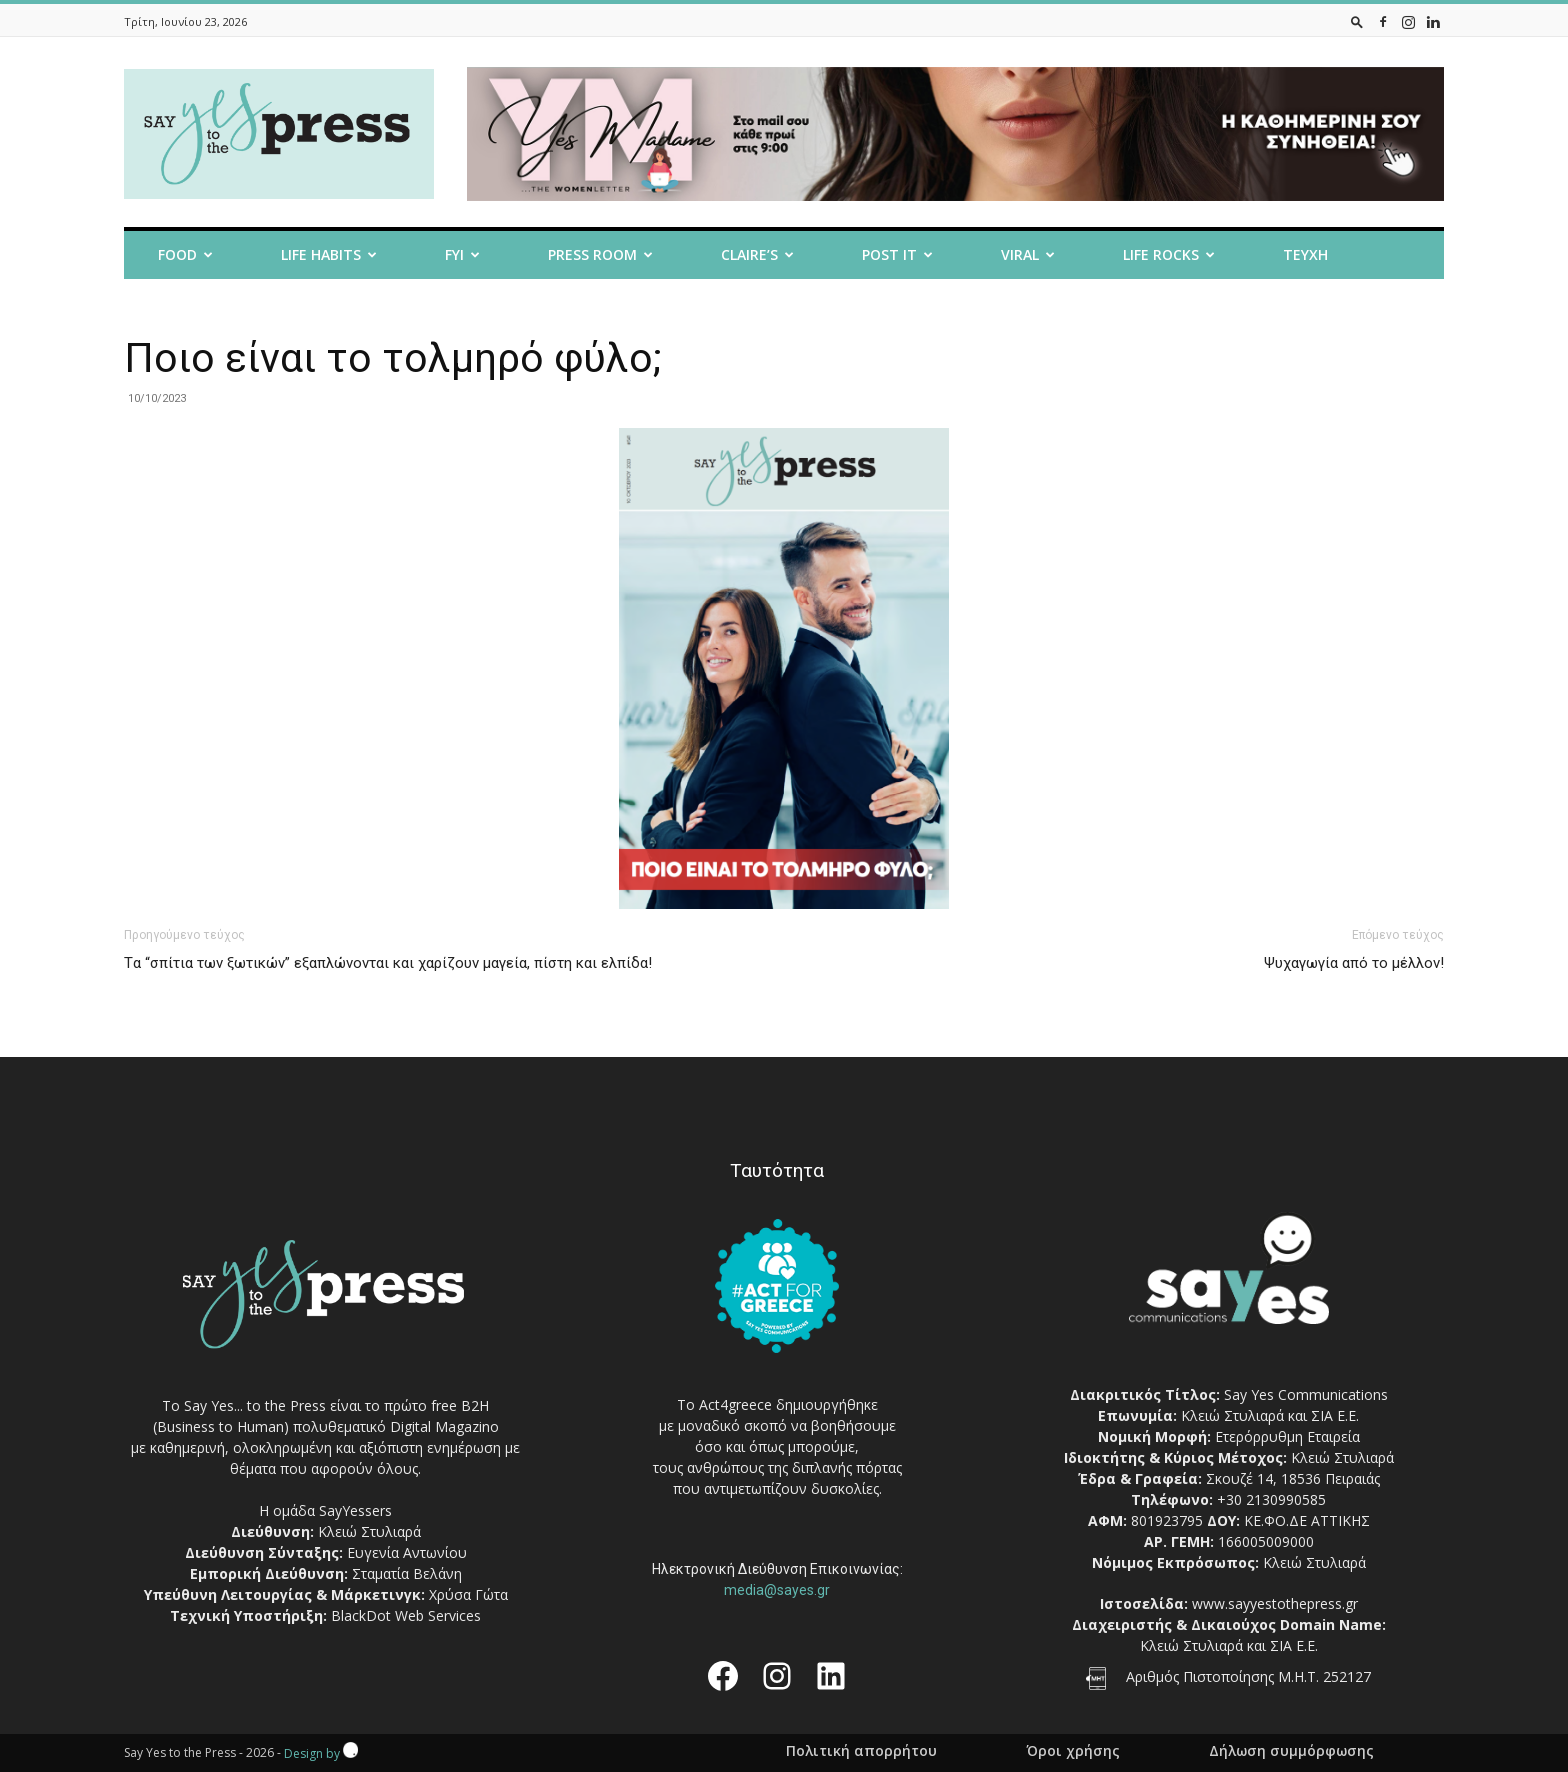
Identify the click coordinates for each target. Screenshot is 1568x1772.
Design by (321, 1753)
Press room (600, 254)
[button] (1357, 21)
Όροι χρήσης (1073, 1751)
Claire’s (757, 254)
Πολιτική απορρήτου (861, 1751)
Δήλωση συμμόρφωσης (1291, 1751)
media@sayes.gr (777, 1590)
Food (185, 254)
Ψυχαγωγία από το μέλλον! (1354, 963)
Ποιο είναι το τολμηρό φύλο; (393, 358)
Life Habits (329, 254)
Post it (897, 254)
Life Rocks (1169, 254)
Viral (1028, 254)
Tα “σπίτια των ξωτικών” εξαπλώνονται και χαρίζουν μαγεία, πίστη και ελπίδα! (388, 963)
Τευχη (1305, 254)
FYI (462, 254)
